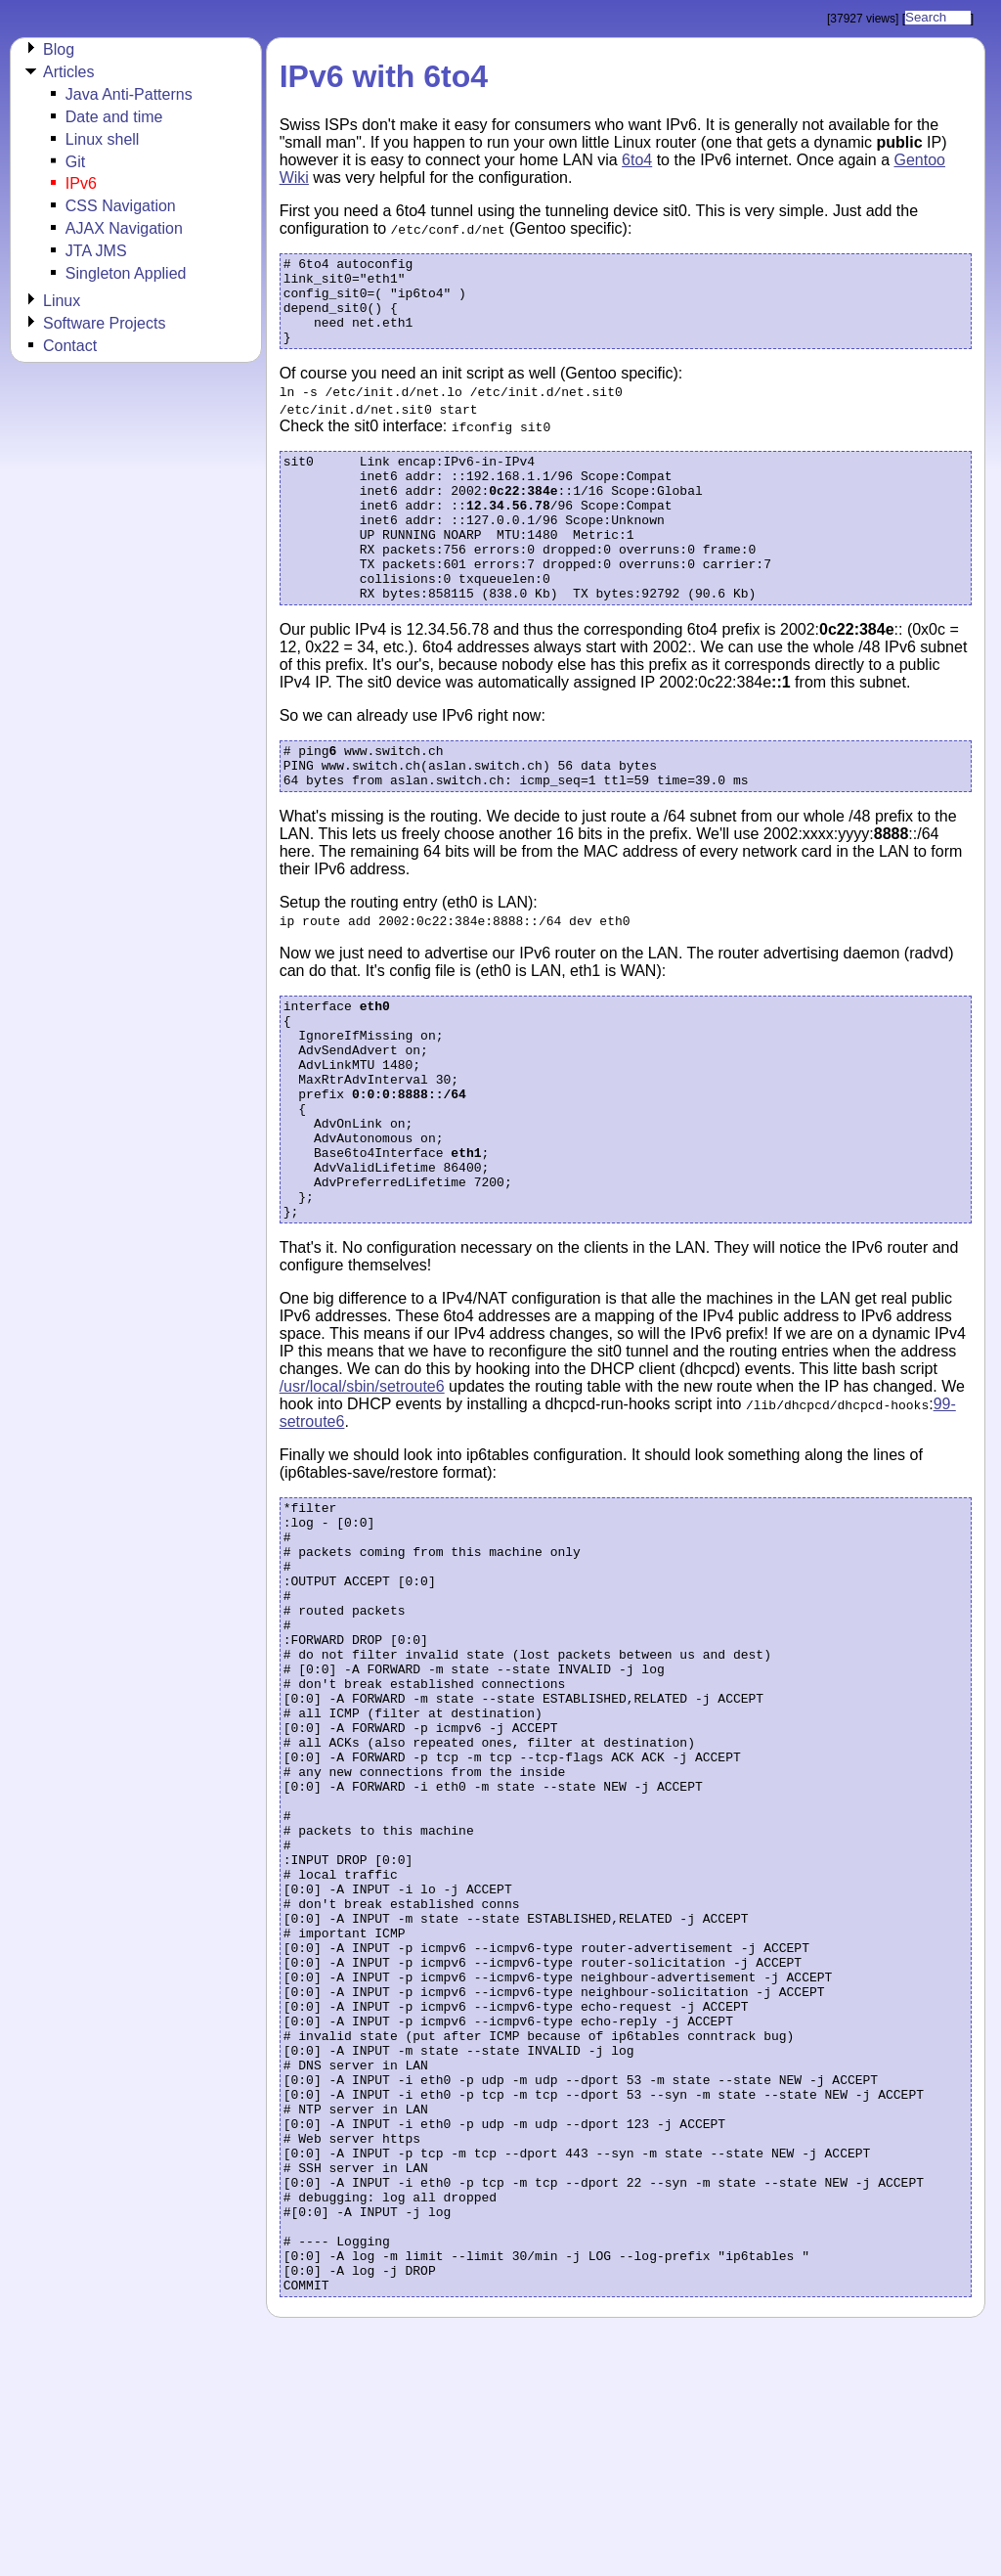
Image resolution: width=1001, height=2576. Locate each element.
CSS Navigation (120, 206)
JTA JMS (96, 251)
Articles (68, 72)
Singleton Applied (126, 273)
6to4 (637, 160)
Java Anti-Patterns (129, 94)
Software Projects (104, 323)
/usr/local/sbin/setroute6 (362, 1486)
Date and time (114, 117)
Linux (61, 300)
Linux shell (102, 139)
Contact (70, 345)
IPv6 (81, 183)
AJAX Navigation (124, 228)
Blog (58, 49)
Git (75, 162)
